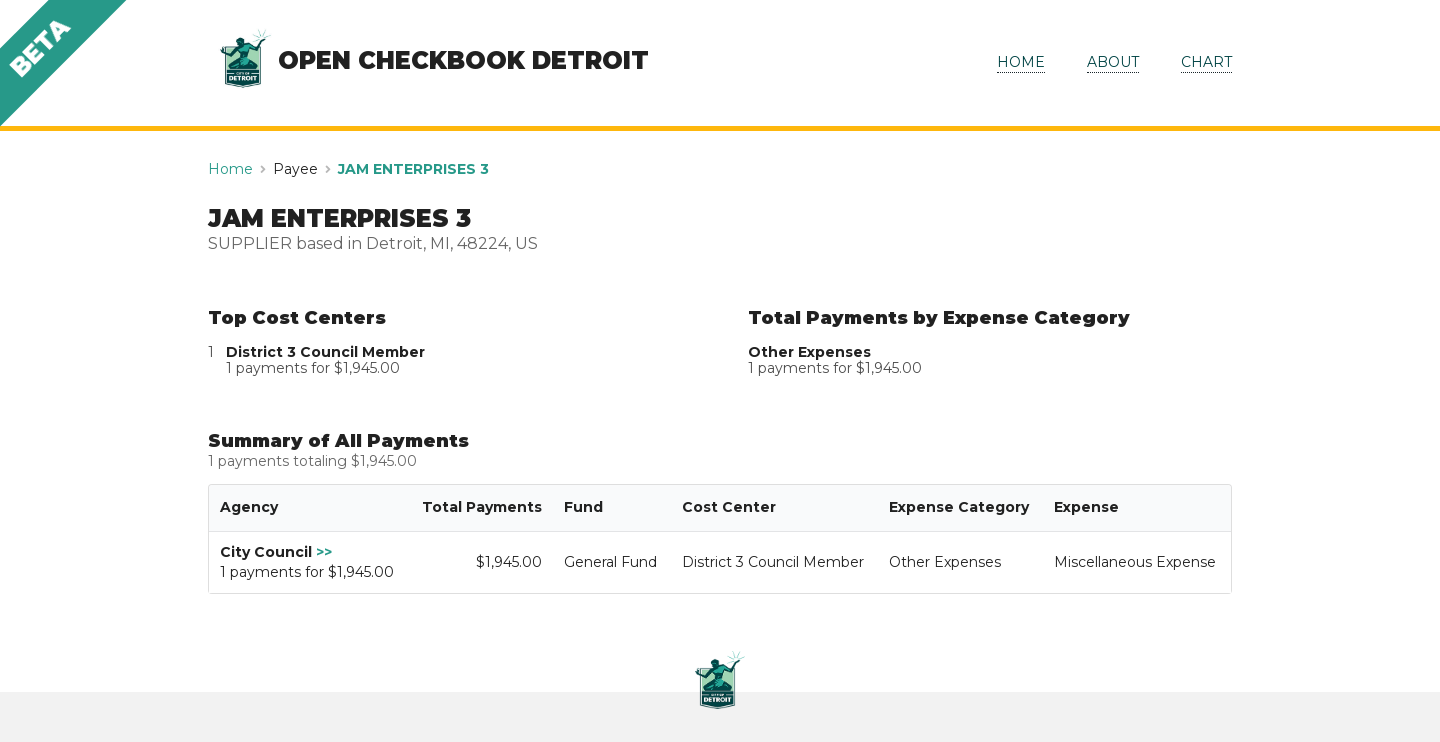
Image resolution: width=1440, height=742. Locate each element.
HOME (1021, 62)
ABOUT (1113, 62)
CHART (1206, 62)
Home (230, 169)
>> (324, 552)
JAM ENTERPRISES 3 (413, 169)
